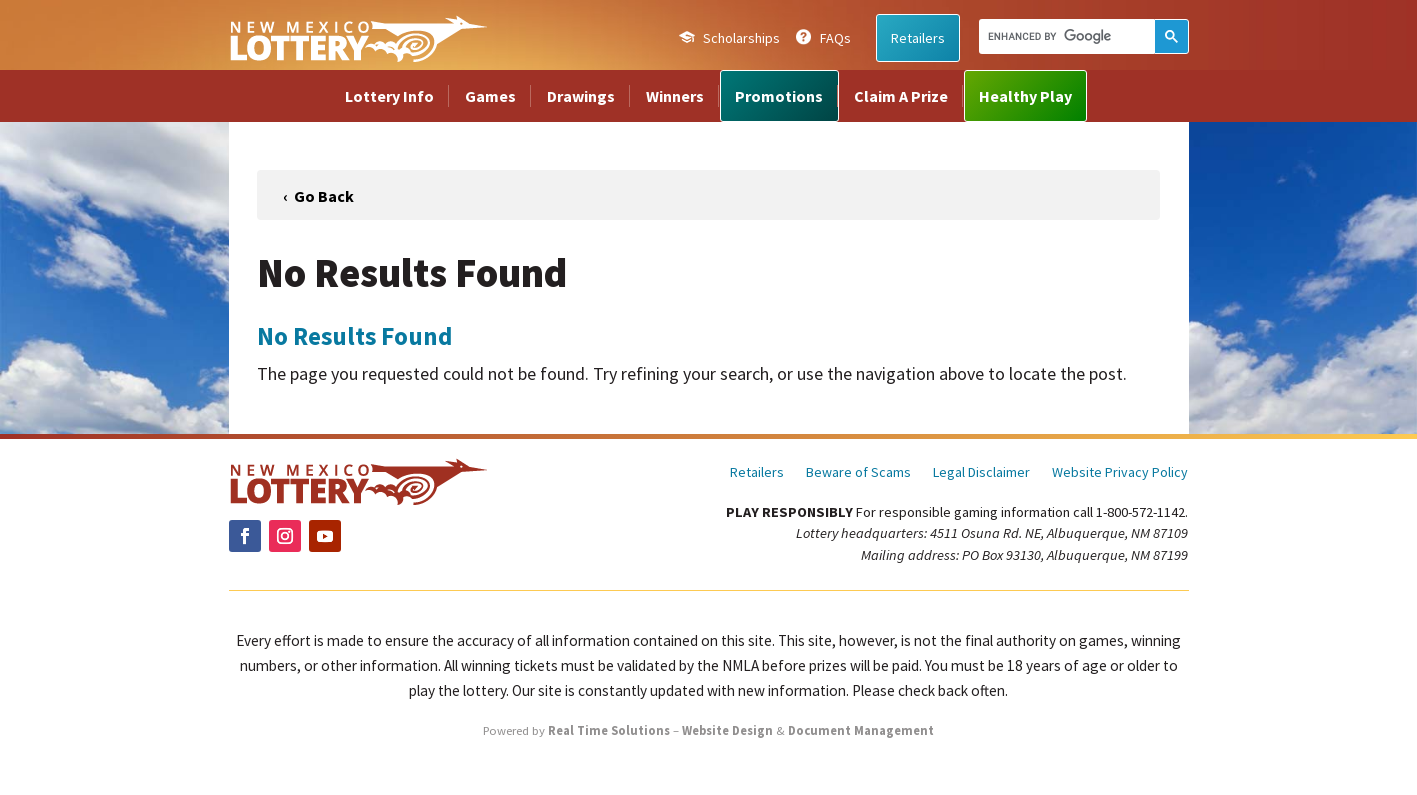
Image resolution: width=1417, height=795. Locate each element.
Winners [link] (675, 96)
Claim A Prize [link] (901, 96)
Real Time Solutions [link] (609, 730)
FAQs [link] (835, 38)
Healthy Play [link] (1025, 96)
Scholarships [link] (741, 38)
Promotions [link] (779, 96)
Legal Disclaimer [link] (981, 473)
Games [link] (490, 96)
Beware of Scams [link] (858, 473)
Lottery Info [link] (389, 96)
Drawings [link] (581, 96)
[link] (358, 38)
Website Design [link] (727, 730)
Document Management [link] (861, 730)
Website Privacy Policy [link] (1120, 473)
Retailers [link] (918, 38)
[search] (1064, 36)
